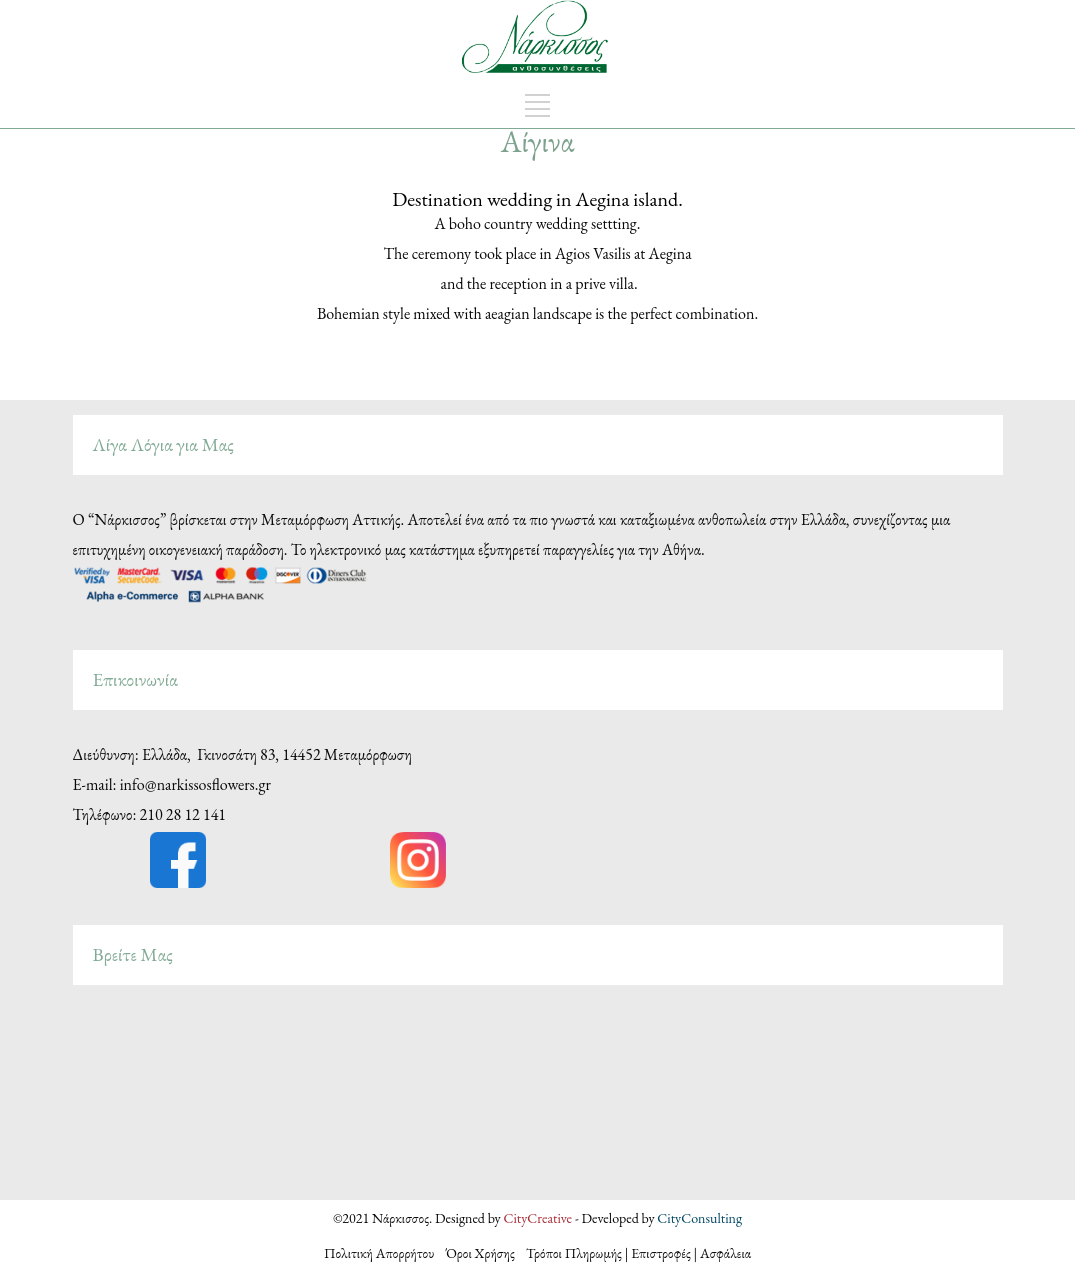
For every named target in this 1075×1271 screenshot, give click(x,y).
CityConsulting (699, 1218)
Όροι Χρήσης (481, 1253)
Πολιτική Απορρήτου (385, 1253)
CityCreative (538, 1218)
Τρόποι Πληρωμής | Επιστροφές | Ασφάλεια (638, 1253)
